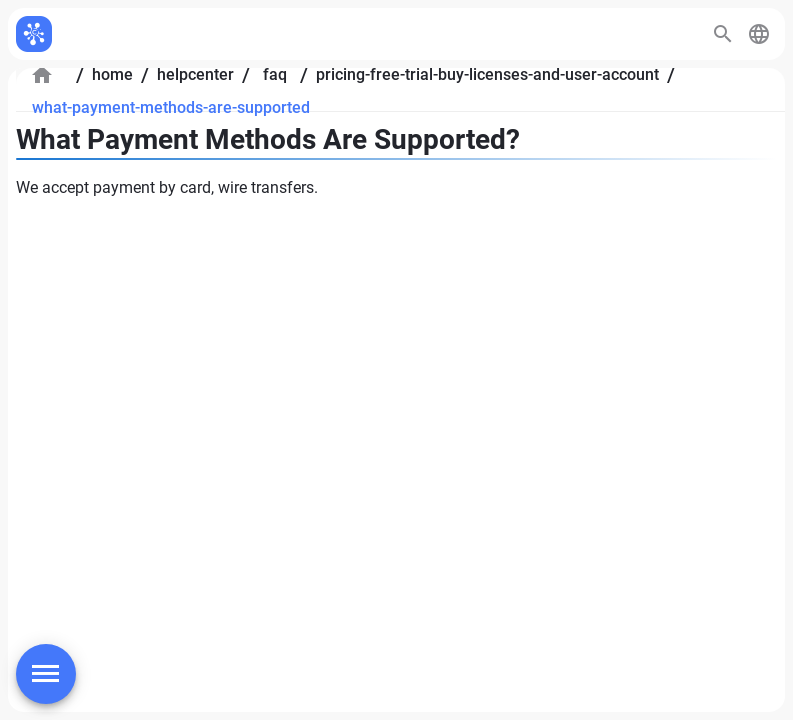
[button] (759, 34)
